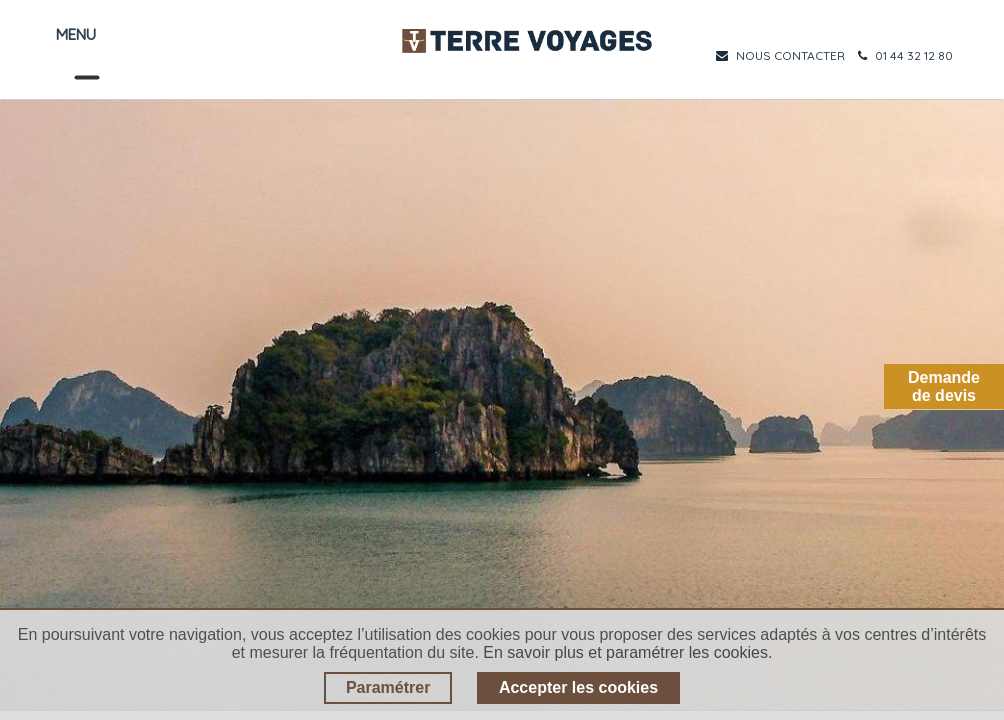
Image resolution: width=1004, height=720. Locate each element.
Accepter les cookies (578, 687)
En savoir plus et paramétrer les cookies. (627, 652)
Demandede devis (944, 386)
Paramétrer (388, 687)
